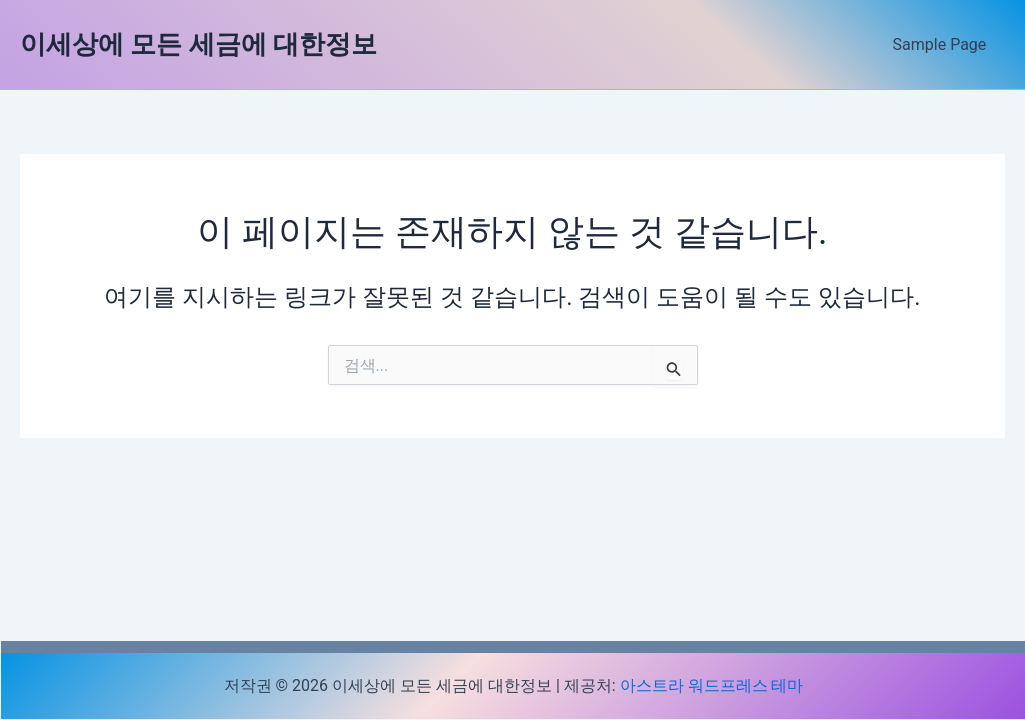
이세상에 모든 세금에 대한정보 (198, 44)
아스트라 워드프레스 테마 (712, 685)
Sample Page (942, 44)
